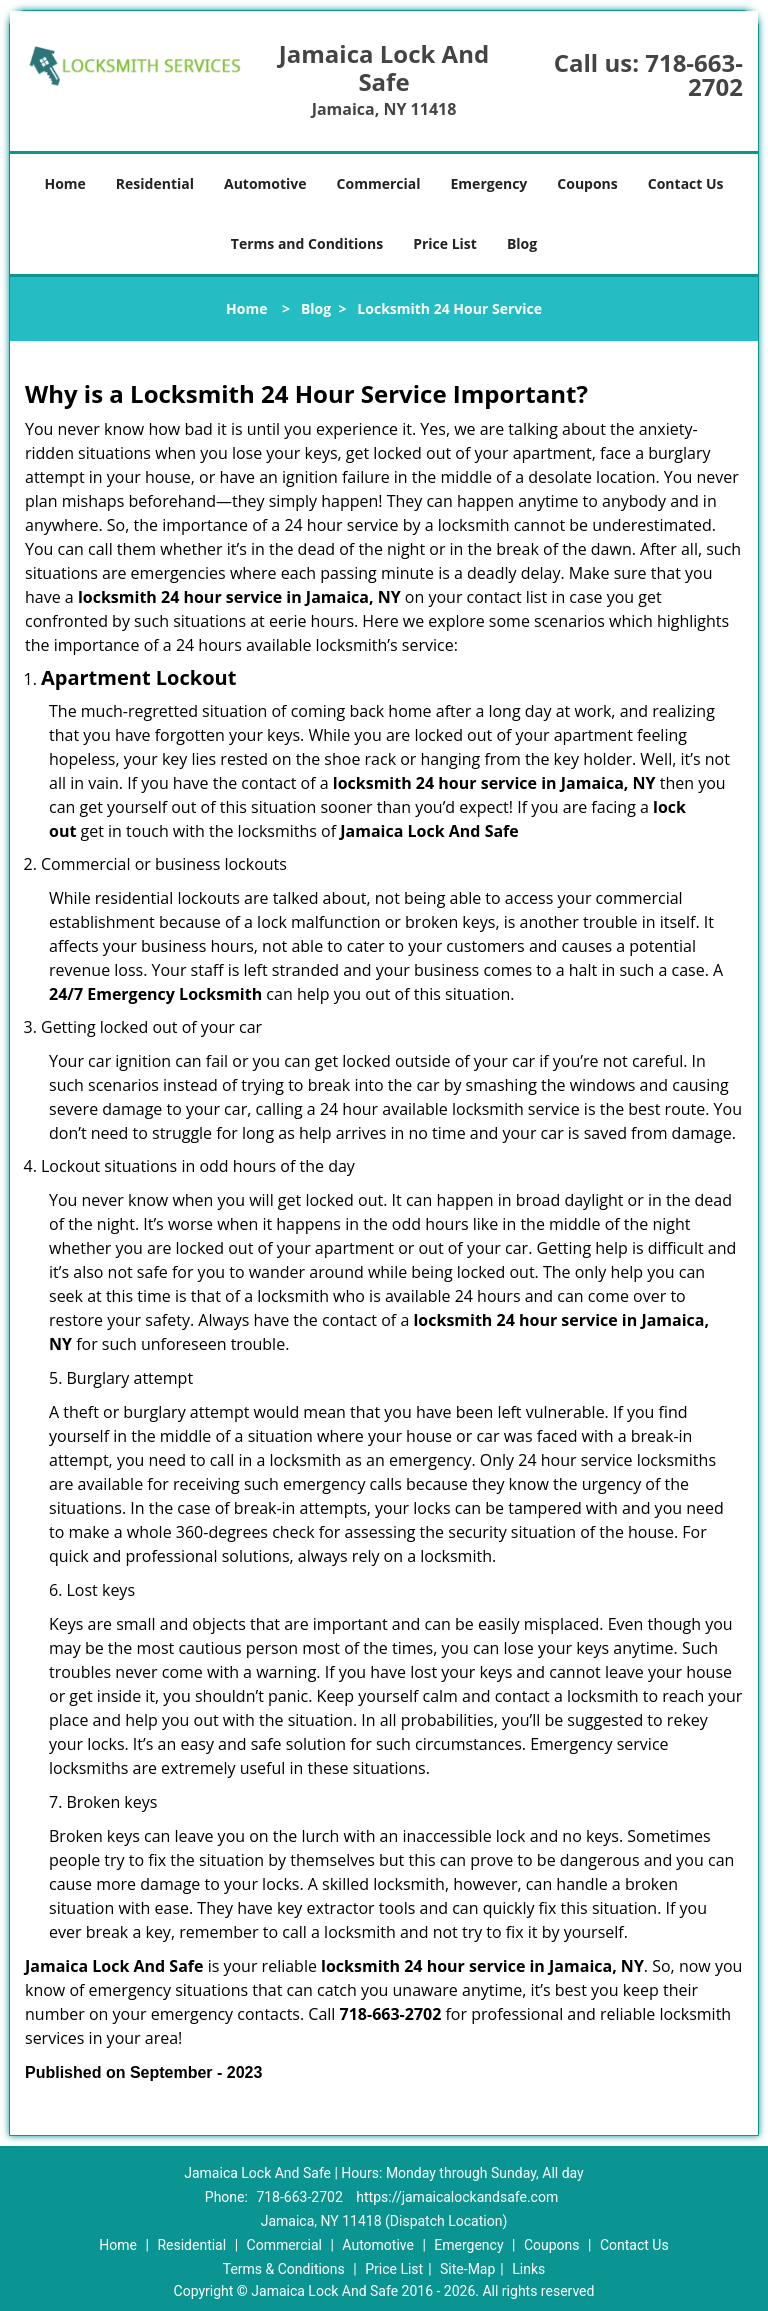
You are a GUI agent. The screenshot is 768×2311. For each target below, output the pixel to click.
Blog (522, 243)
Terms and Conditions (307, 243)
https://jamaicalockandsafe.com (457, 2197)
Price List (445, 243)
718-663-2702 (694, 74)
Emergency (489, 183)
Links (528, 2269)
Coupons (587, 183)
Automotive (265, 183)
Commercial (379, 183)
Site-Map (467, 2269)
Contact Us (686, 183)
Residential (155, 183)
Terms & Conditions (284, 2269)
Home (64, 183)
